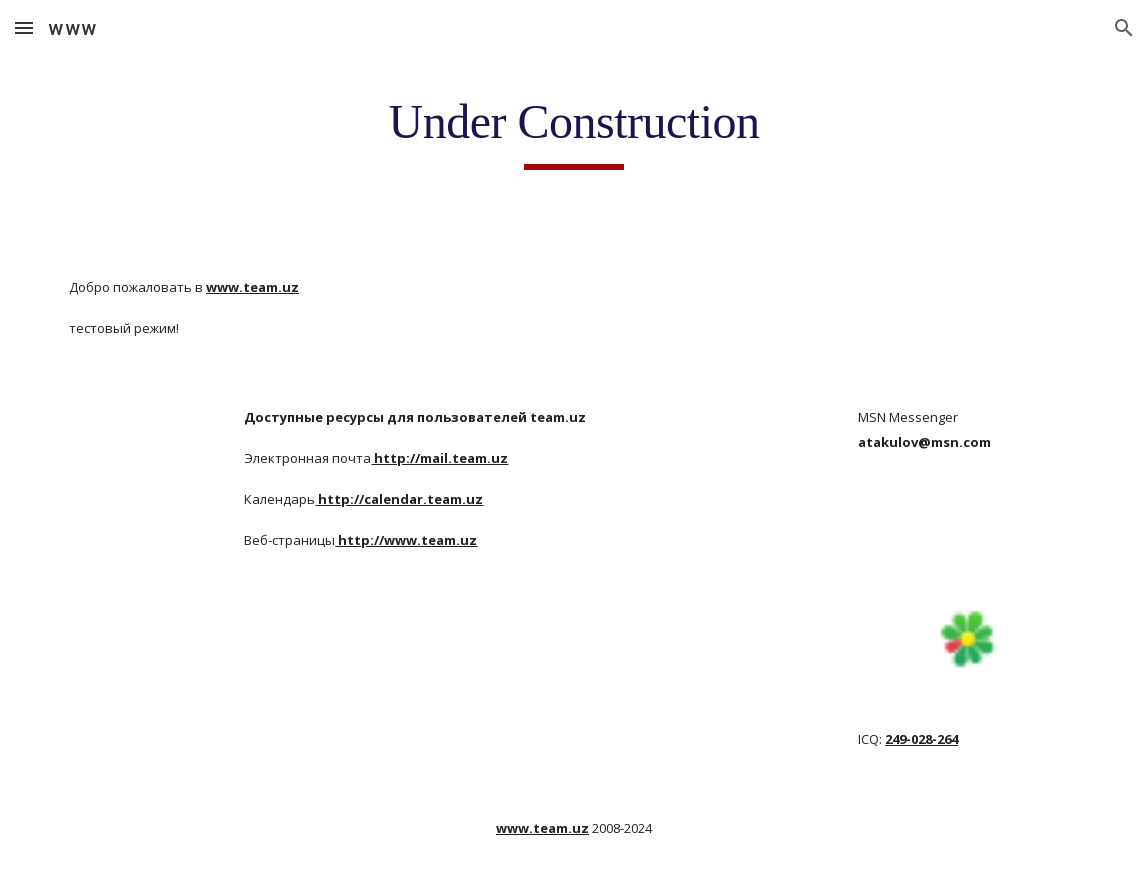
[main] (573, 131)
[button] (24, 27)
